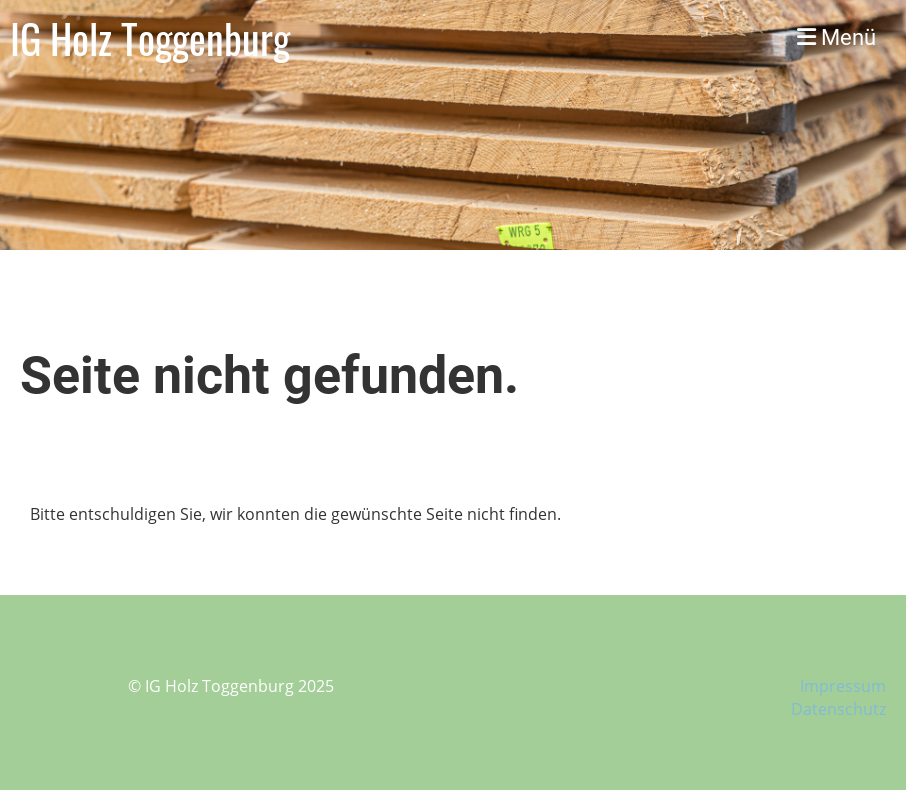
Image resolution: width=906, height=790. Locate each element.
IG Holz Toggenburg (150, 38)
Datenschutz (838, 709)
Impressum (843, 686)
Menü (836, 37)
